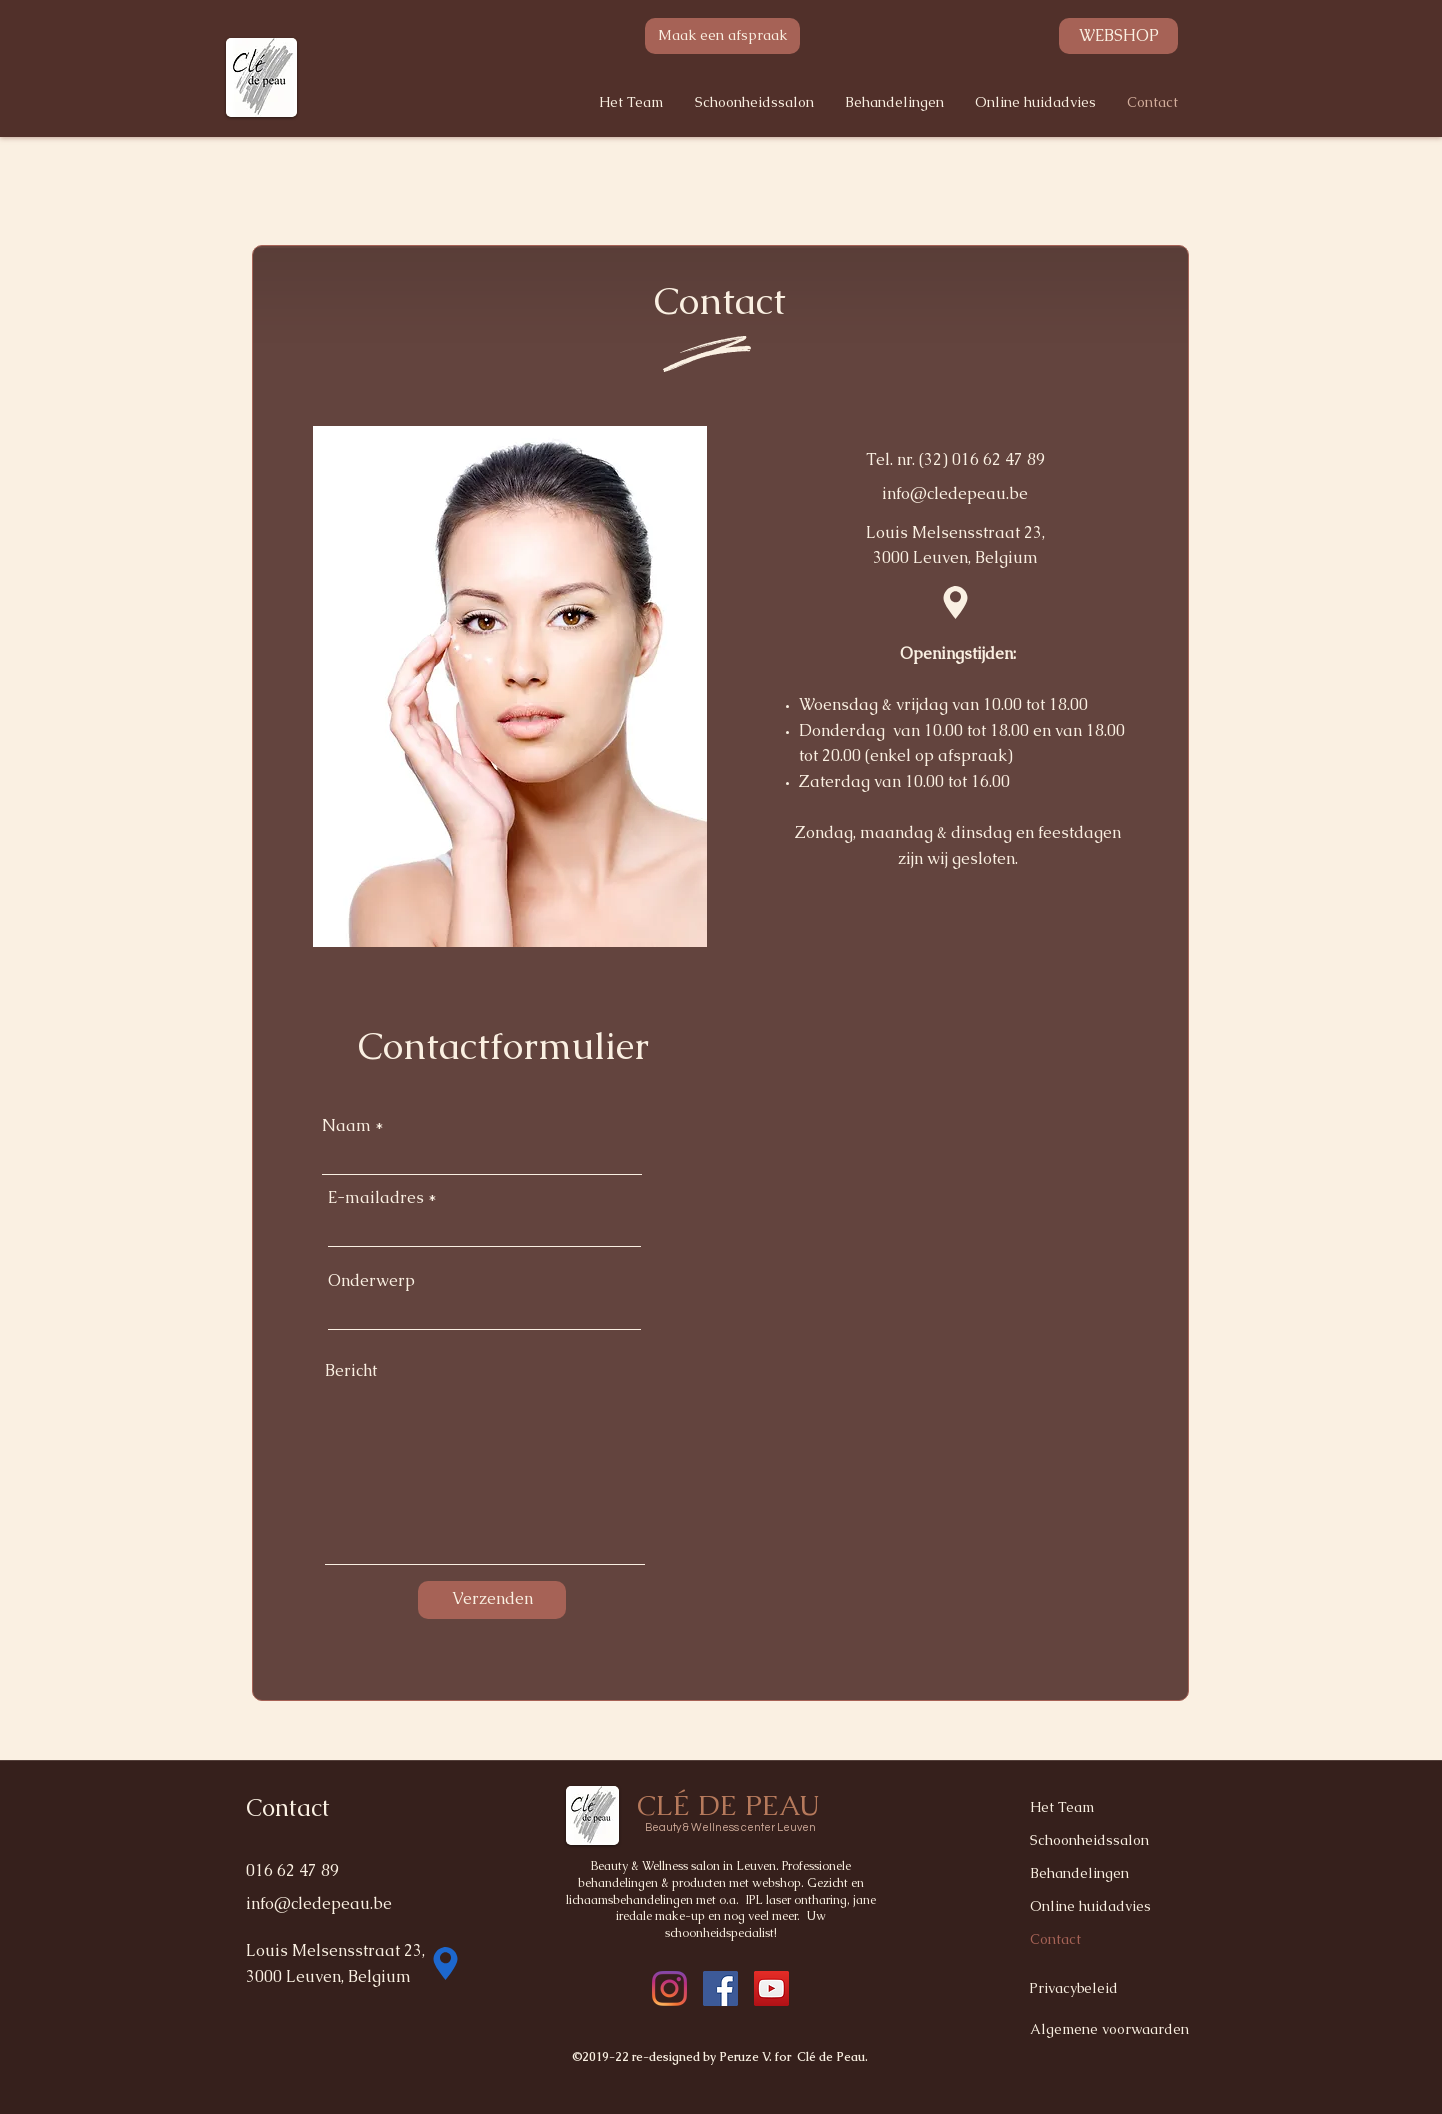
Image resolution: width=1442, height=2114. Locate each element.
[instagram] (720, 1988)
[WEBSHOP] (1118, 36)
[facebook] (669, 1988)
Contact (1055, 1939)
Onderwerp (371, 1281)
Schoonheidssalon (1089, 1840)
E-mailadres (376, 1198)
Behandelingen (1079, 1873)
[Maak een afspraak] (722, 36)
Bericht (351, 1371)
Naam (346, 1126)
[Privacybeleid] (1100, 1989)
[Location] (955, 603)
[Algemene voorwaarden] (1114, 2029)
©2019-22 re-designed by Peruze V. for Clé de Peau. (720, 2057)
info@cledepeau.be (955, 493)
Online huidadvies (1090, 1906)
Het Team (1062, 1807)
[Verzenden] (492, 1600)
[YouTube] (771, 1988)
